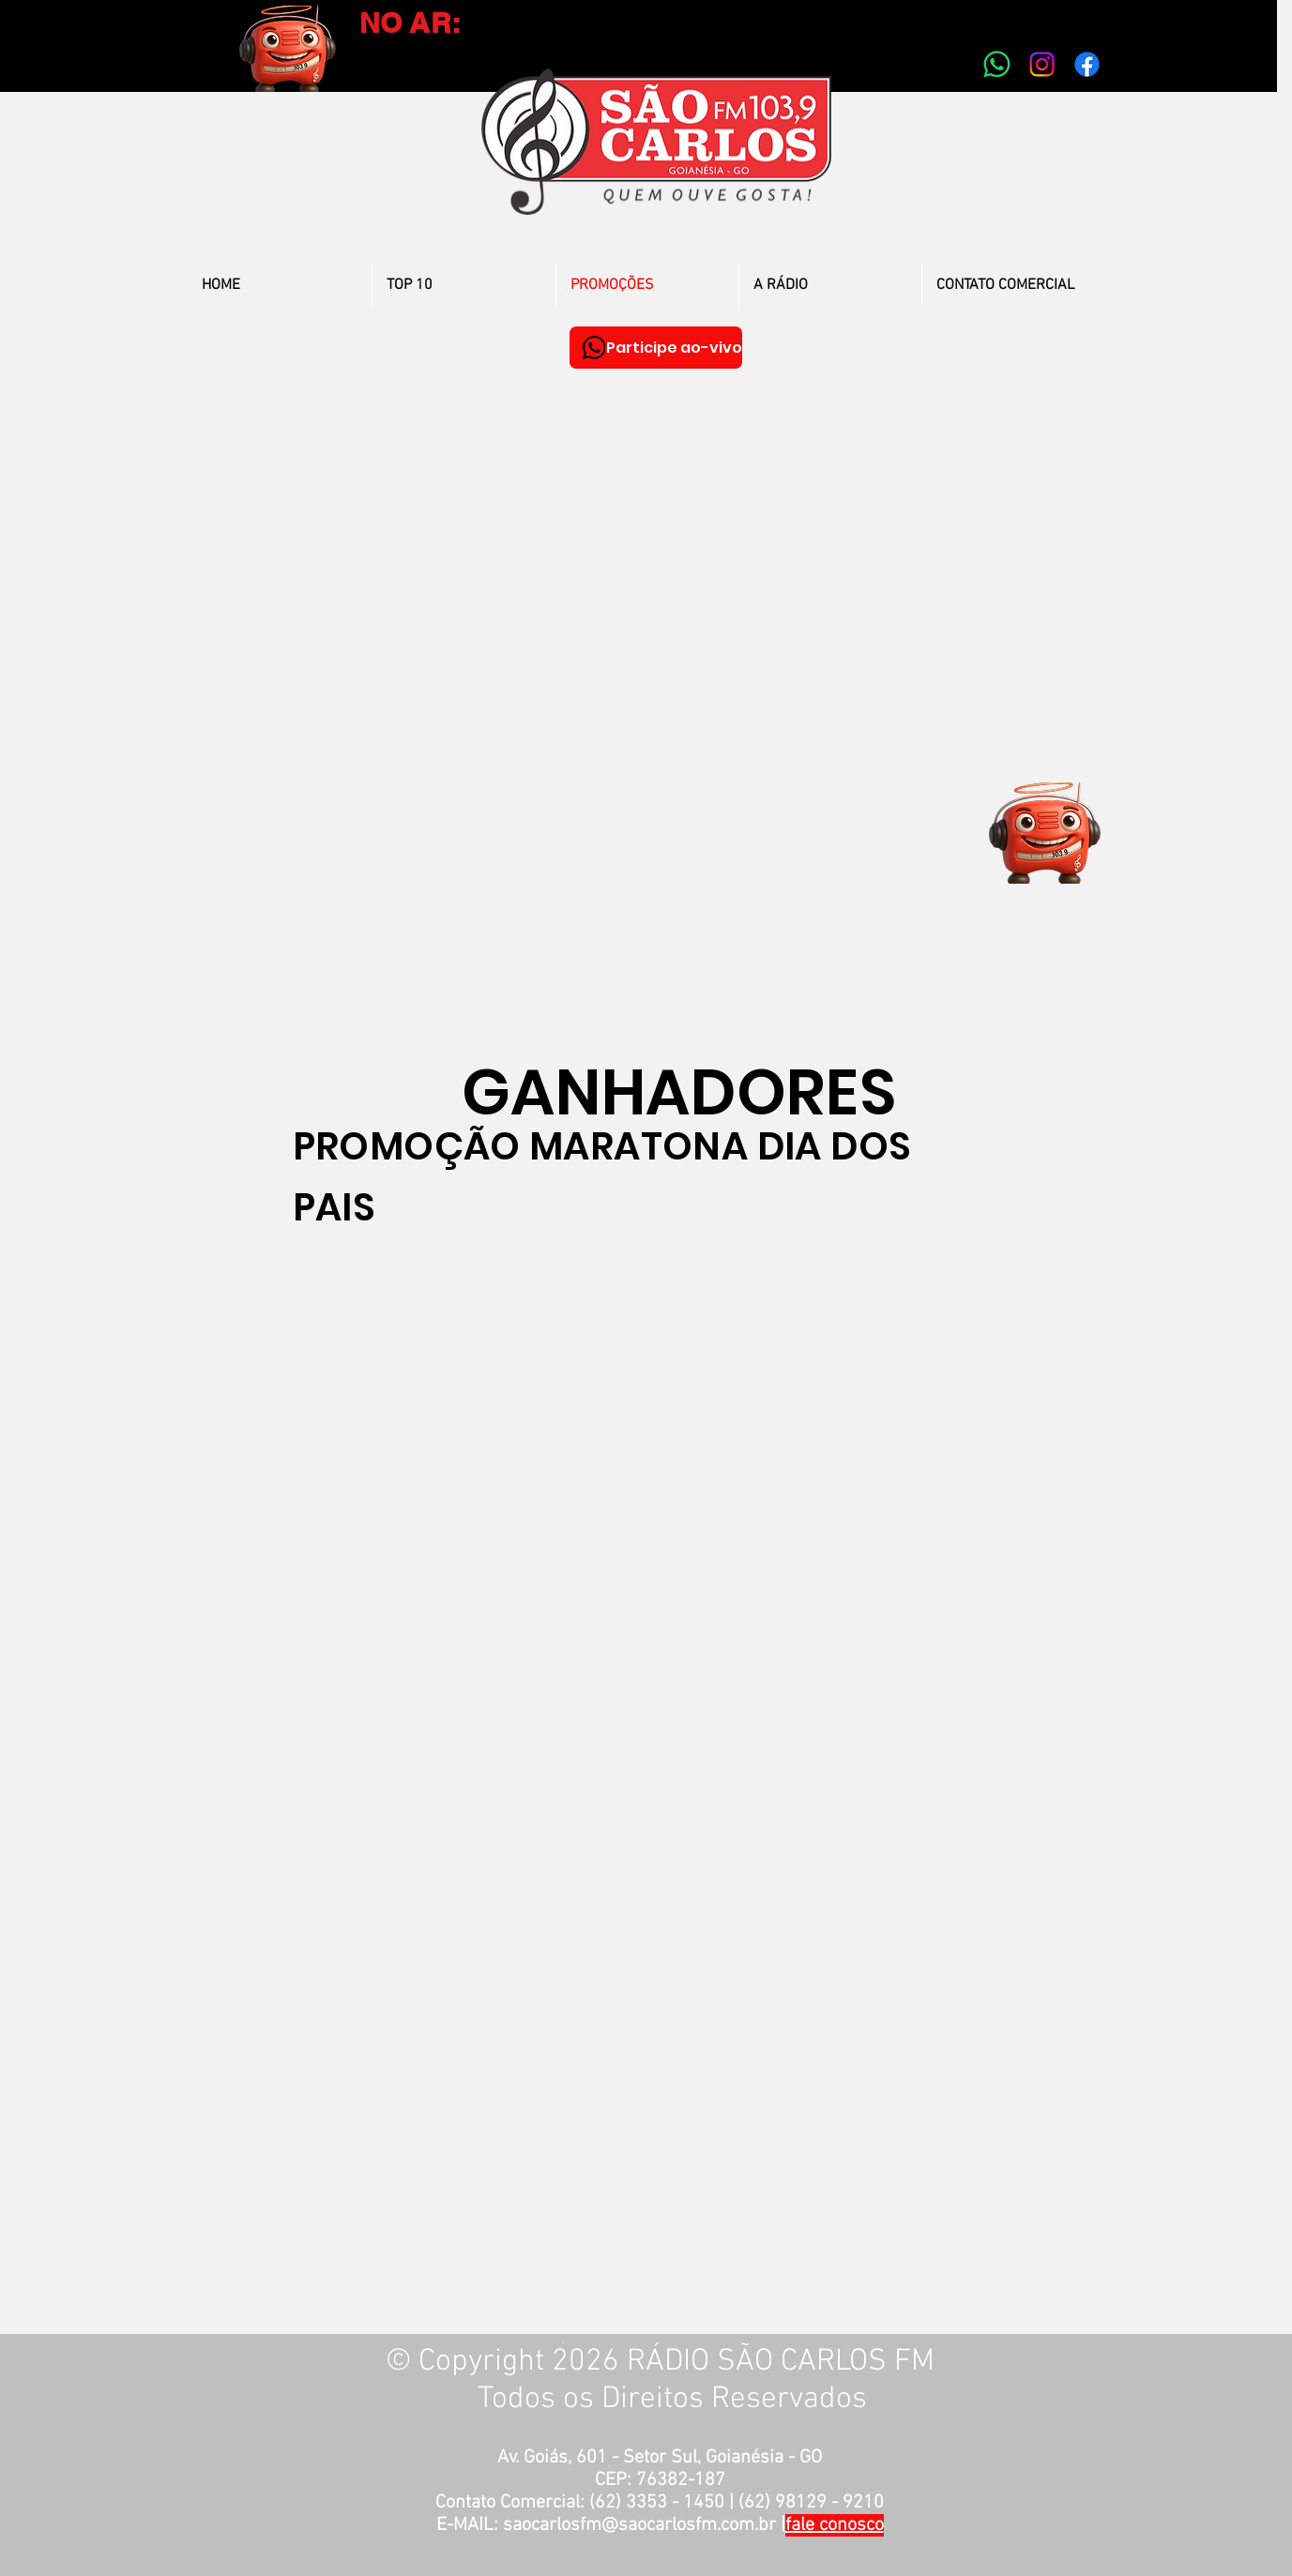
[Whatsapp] (996, 64)
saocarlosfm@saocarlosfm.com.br (639, 2525)
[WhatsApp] (594, 347)
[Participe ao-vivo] (656, 347)
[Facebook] (1087, 64)
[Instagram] (1042, 64)
